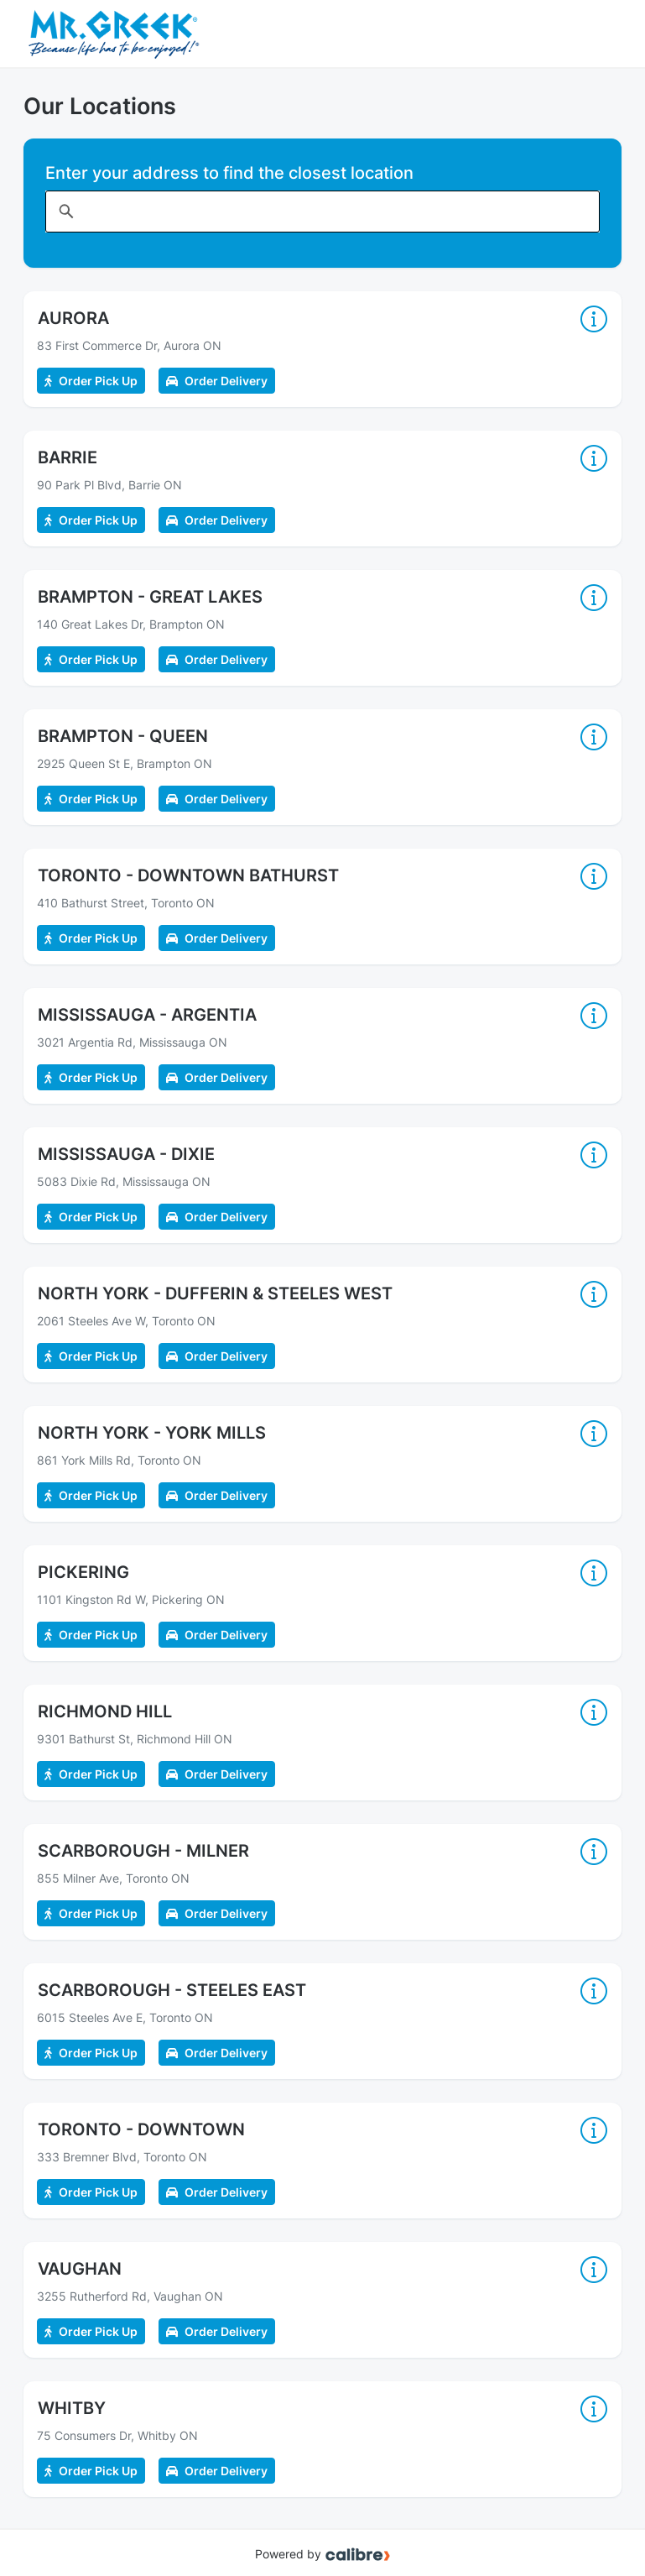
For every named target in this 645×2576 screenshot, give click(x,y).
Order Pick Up (91, 381)
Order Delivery (217, 381)
